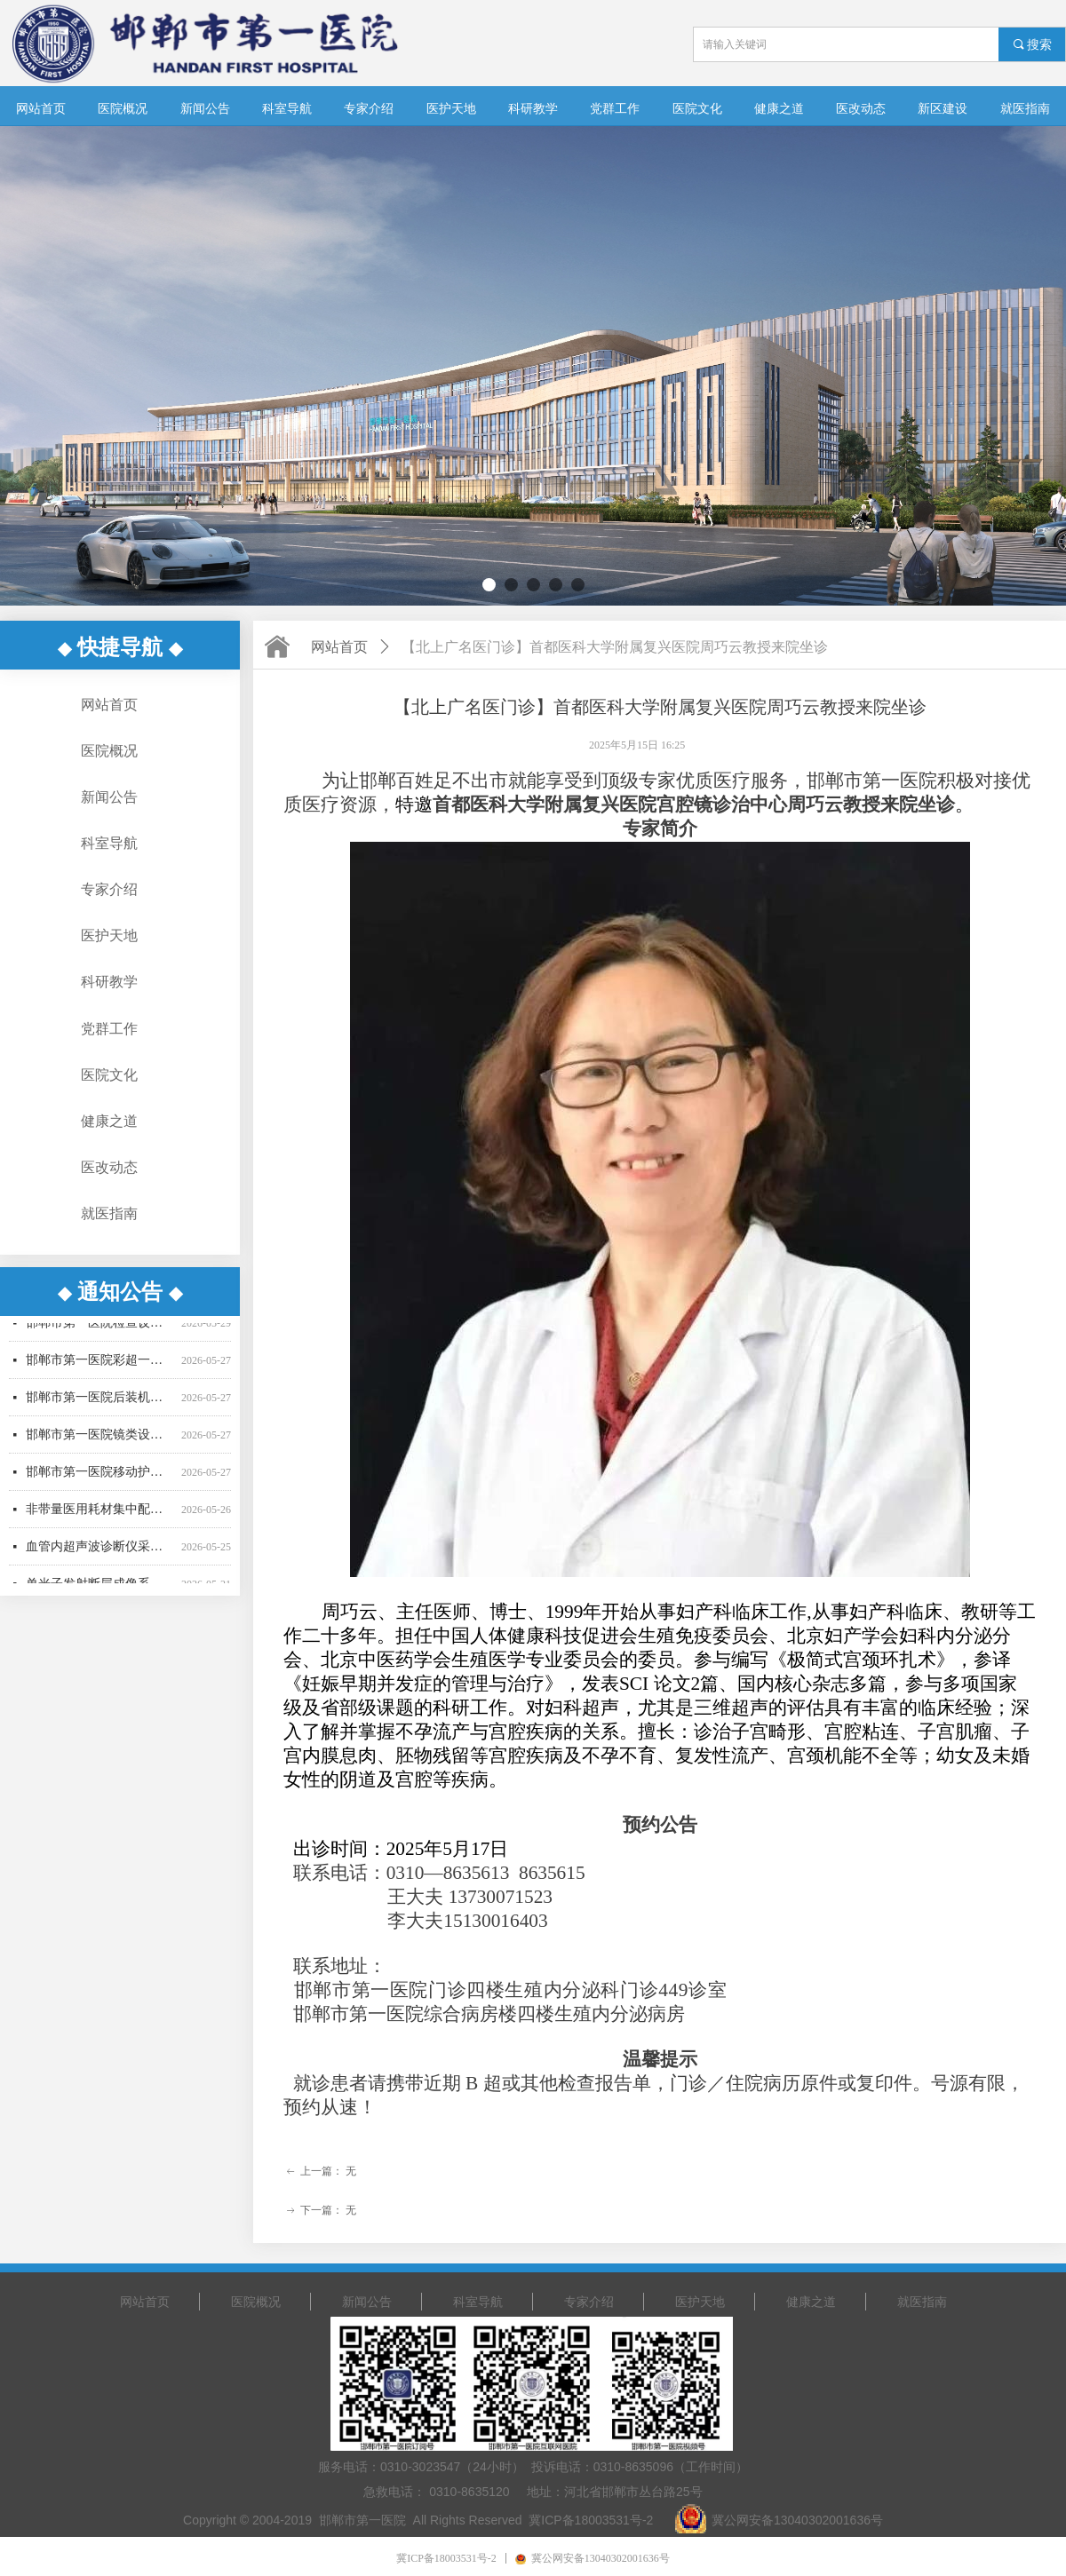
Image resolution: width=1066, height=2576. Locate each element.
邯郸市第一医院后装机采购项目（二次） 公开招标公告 (100, 1407)
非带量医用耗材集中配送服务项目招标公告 (100, 1519)
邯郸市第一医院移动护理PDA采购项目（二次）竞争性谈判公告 (100, 1481)
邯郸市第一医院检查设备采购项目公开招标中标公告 (100, 1332)
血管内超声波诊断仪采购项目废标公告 (100, 1556)
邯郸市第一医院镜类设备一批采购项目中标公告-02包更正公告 (100, 1444)
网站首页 (339, 646)
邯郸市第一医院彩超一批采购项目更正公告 (100, 1369)
